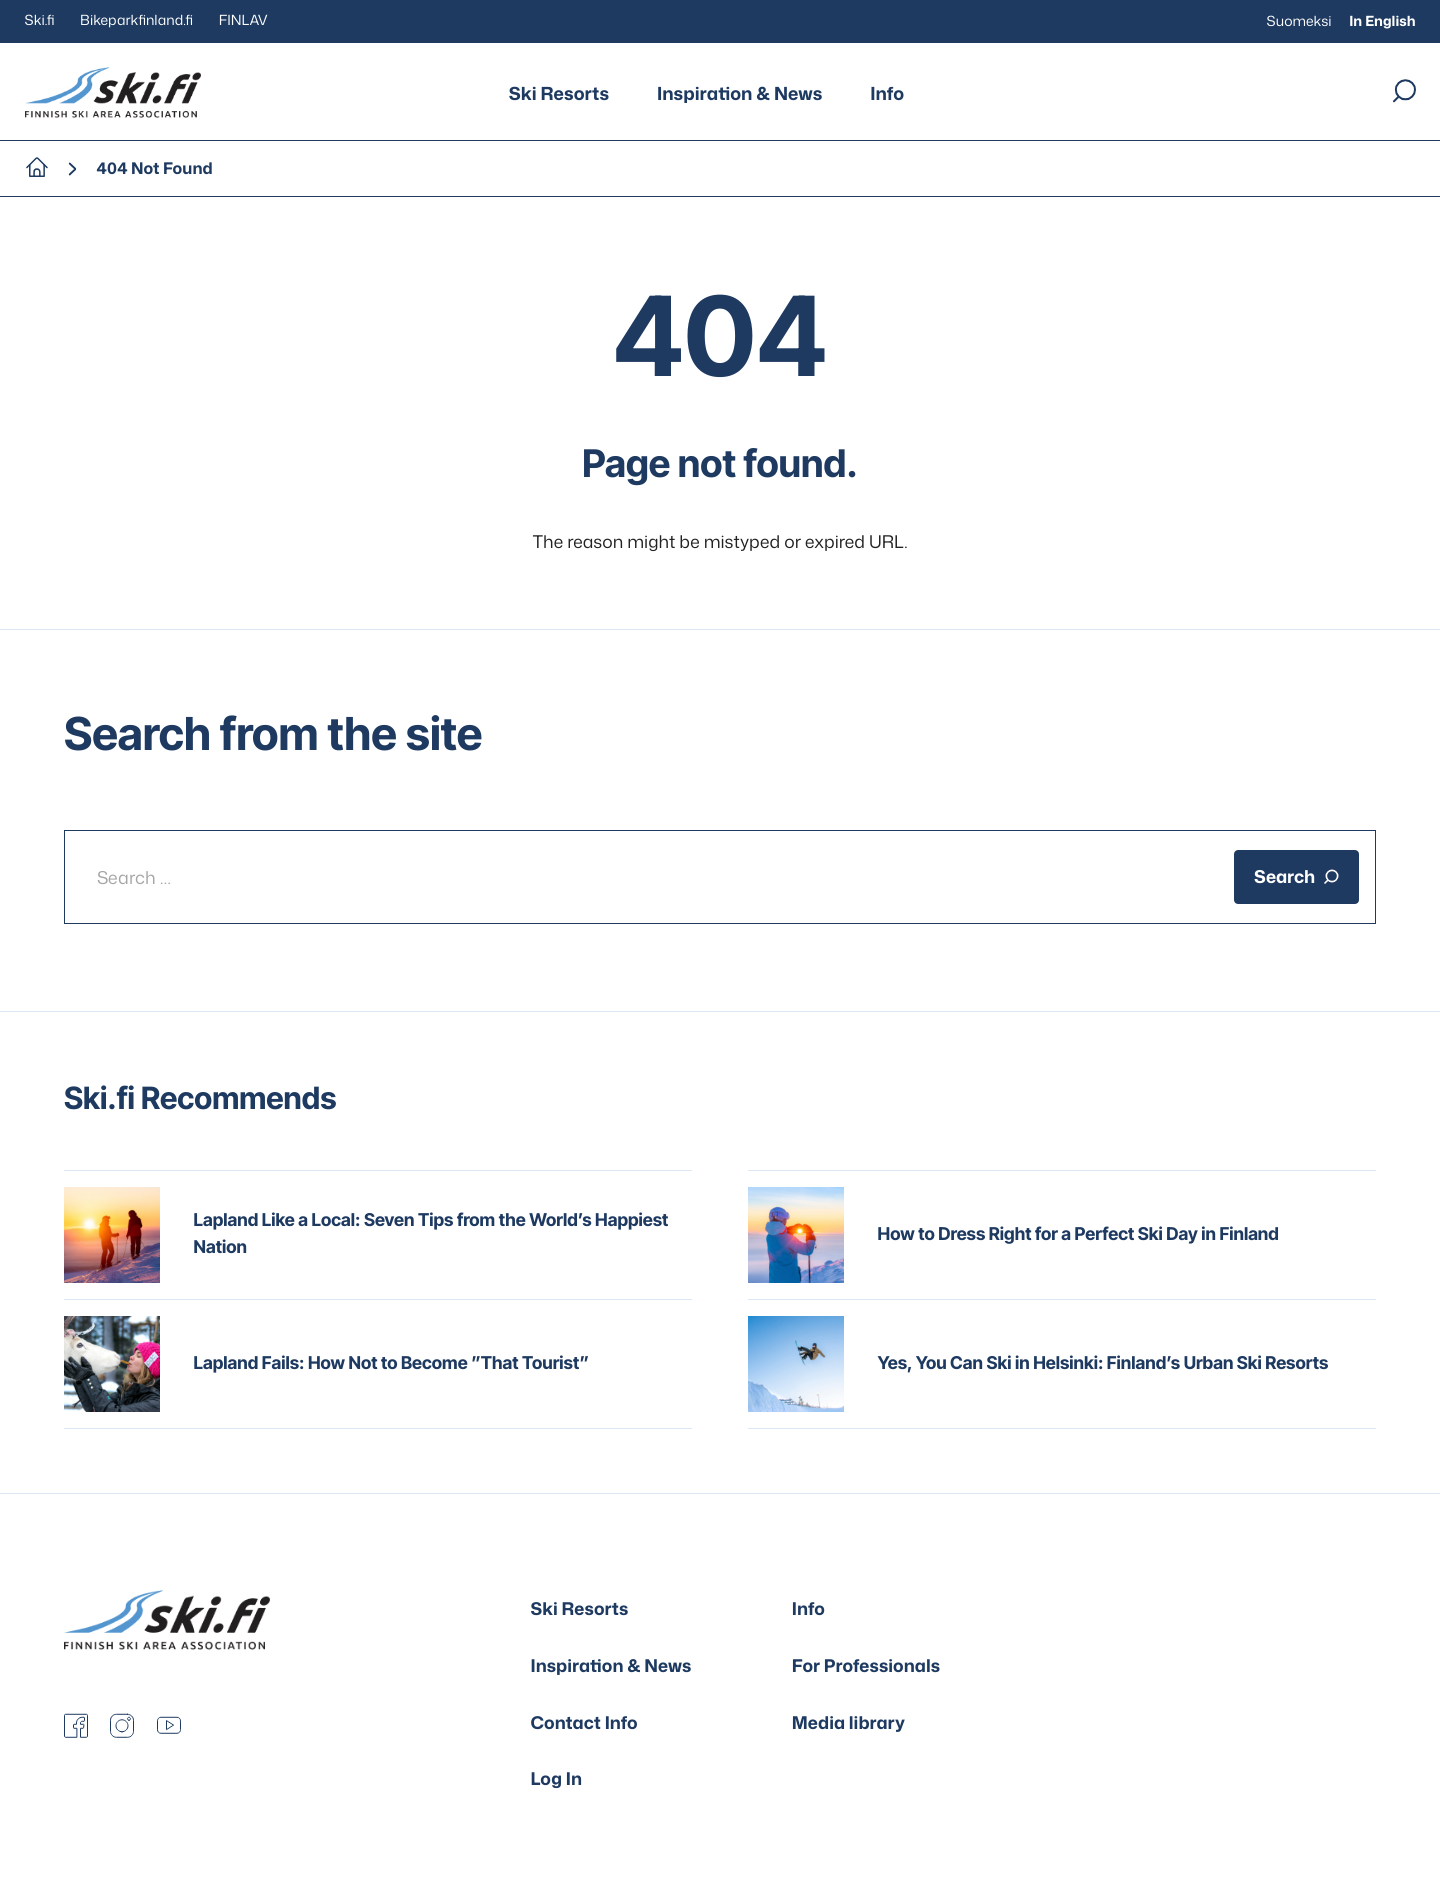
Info (887, 93)
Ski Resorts (559, 93)
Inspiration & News (739, 93)
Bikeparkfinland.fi (136, 20)
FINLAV (243, 20)
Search (1296, 876)
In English (1382, 21)
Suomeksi (1299, 21)
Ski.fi (40, 20)
